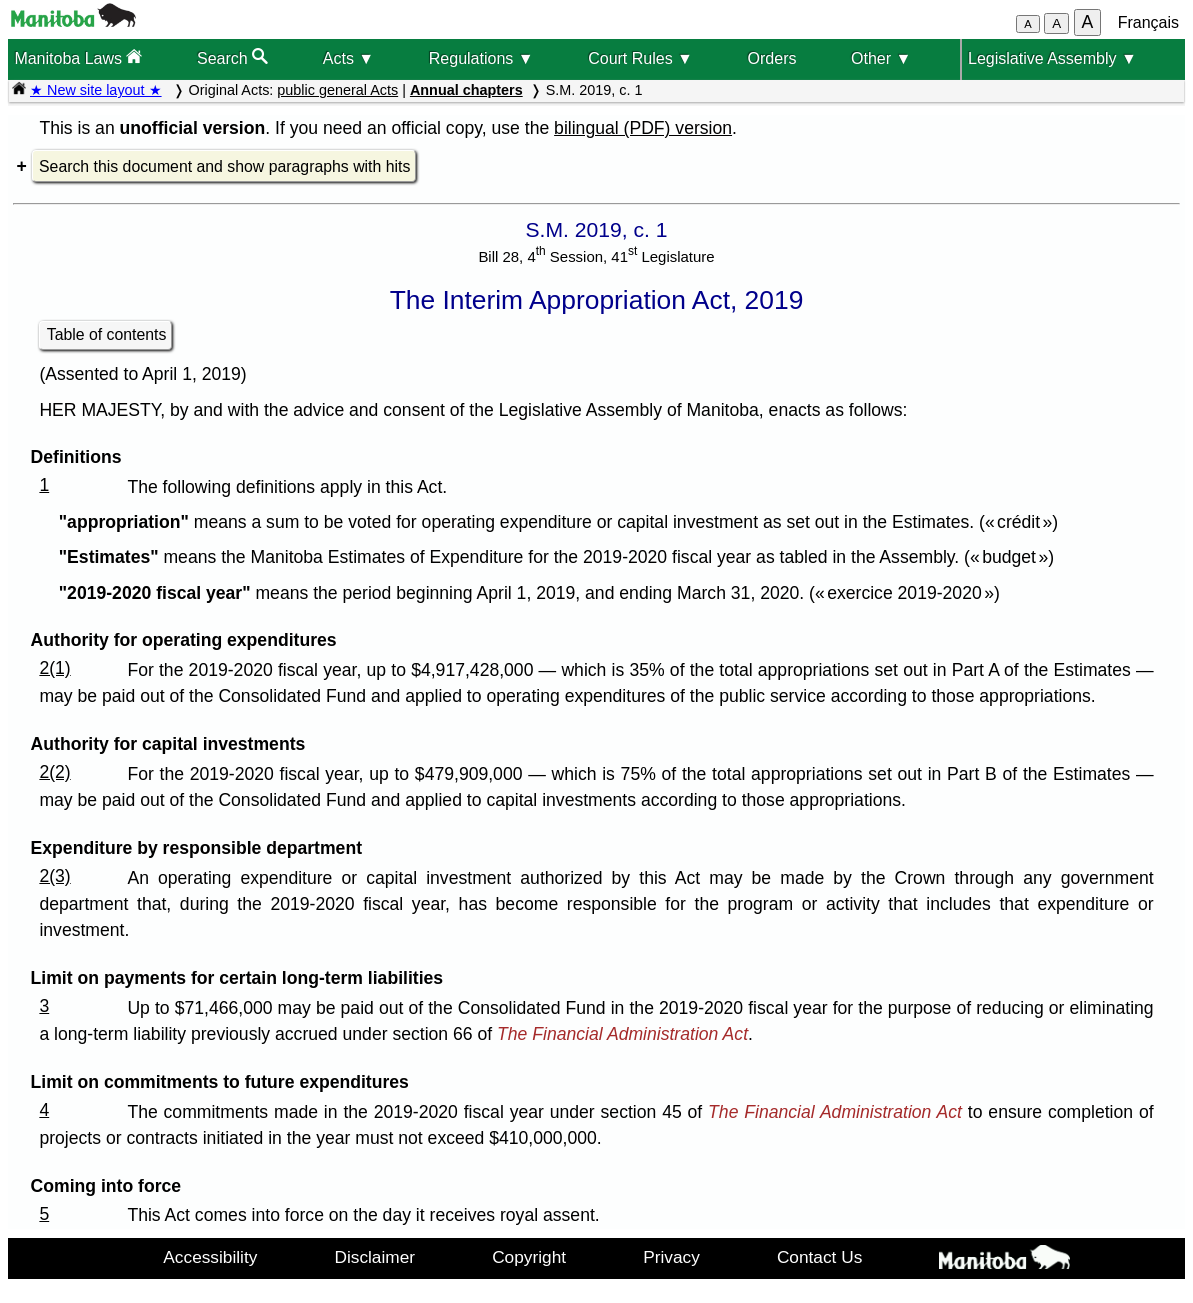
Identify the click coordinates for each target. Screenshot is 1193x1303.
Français (1148, 22)
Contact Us (819, 1257)
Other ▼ (881, 58)
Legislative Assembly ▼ (1052, 58)
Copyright (529, 1257)
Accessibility (210, 1257)
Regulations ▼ (481, 58)
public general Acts (337, 90)
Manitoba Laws (78, 57)
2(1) (54, 668)
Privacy (671, 1257)
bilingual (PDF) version (643, 128)
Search (232, 57)
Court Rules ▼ (640, 58)
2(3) (54, 876)
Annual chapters (466, 90)
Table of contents (107, 334)
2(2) (54, 772)
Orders (772, 58)
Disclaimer (374, 1257)
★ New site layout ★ (96, 90)
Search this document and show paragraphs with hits (224, 166)
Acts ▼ (348, 58)
